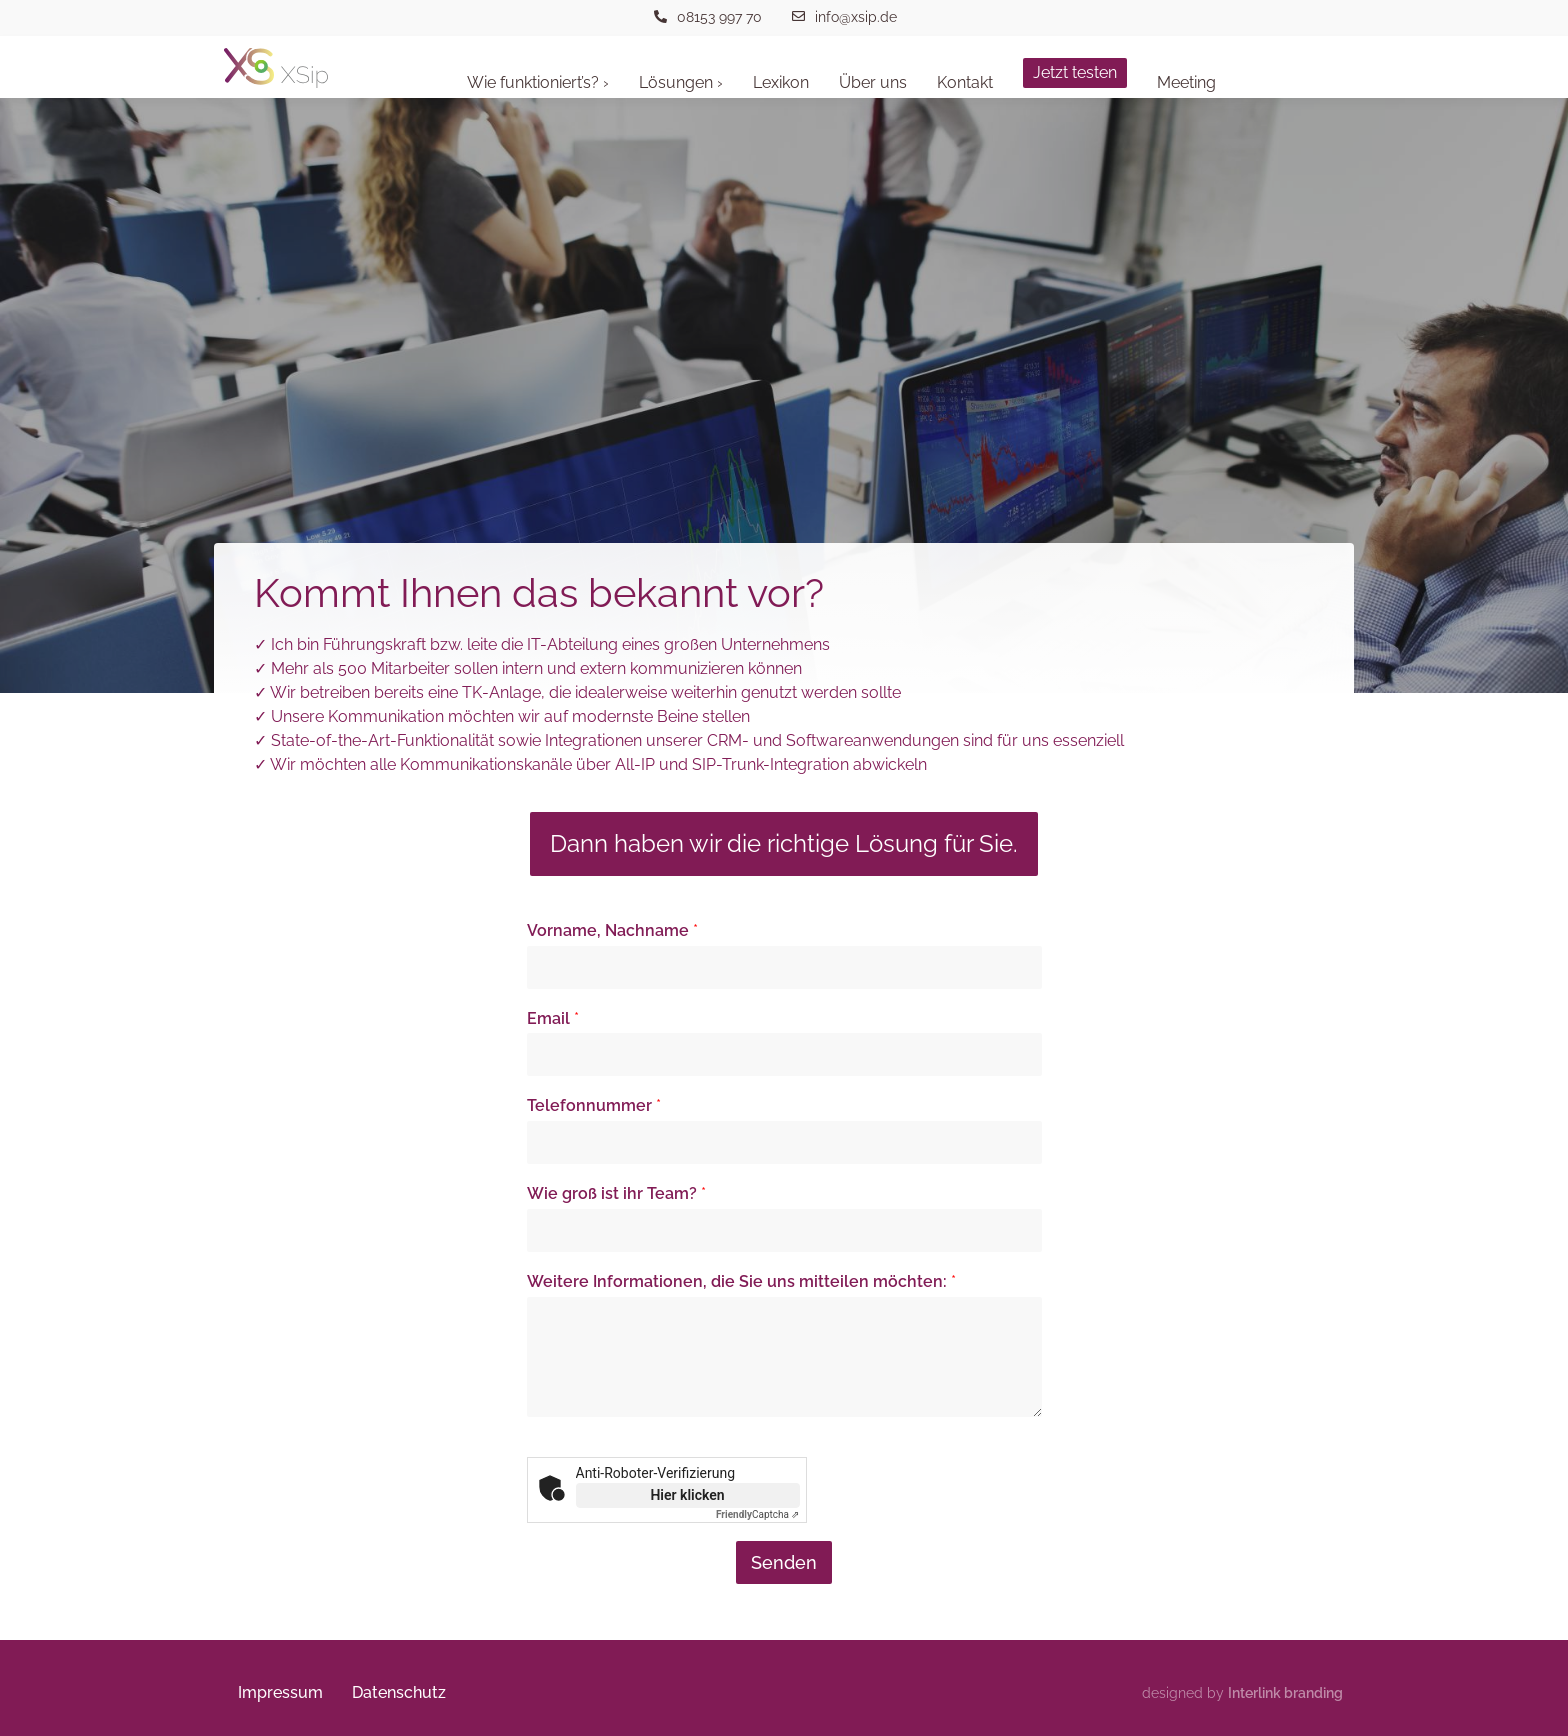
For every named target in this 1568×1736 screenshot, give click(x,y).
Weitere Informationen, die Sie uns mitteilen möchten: (741, 1281)
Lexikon (781, 82)
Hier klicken (687, 1495)
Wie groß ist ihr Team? (616, 1193)
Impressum (281, 1692)
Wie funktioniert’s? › (538, 82)
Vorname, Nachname (612, 930)
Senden (784, 1562)
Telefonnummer (594, 1105)
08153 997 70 (719, 17)
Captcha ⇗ (758, 1514)
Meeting (1186, 82)
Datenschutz (401, 1692)
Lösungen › (681, 82)
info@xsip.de (856, 17)
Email (553, 1018)
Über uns (873, 82)
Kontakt (965, 82)
